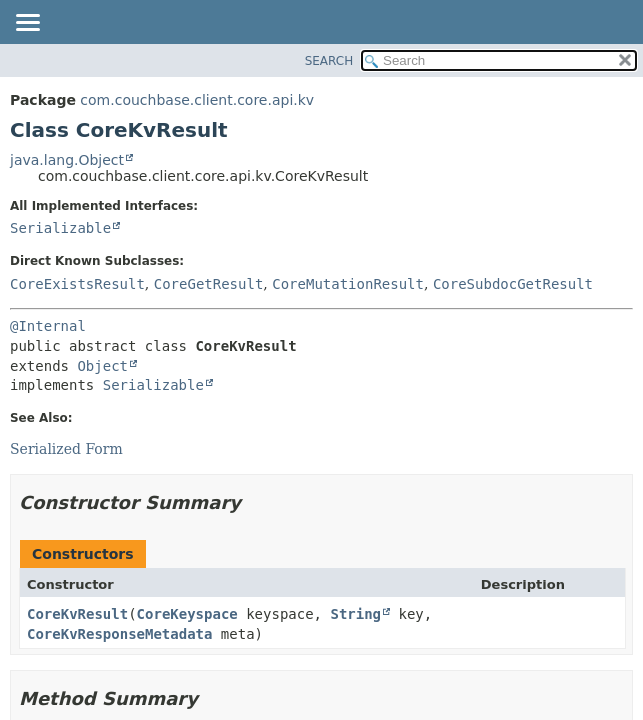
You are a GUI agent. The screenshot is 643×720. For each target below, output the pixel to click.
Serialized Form (66, 449)
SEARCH (329, 61)
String (355, 614)
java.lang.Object (67, 160)
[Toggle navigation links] (27, 24)
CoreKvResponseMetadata (119, 634)
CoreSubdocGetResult (513, 284)
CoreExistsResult (77, 284)
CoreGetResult (209, 284)
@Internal (48, 326)
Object (102, 366)
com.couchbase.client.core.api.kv (197, 100)
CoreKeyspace (187, 614)
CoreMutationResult (348, 284)
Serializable (60, 228)
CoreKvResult (77, 614)
